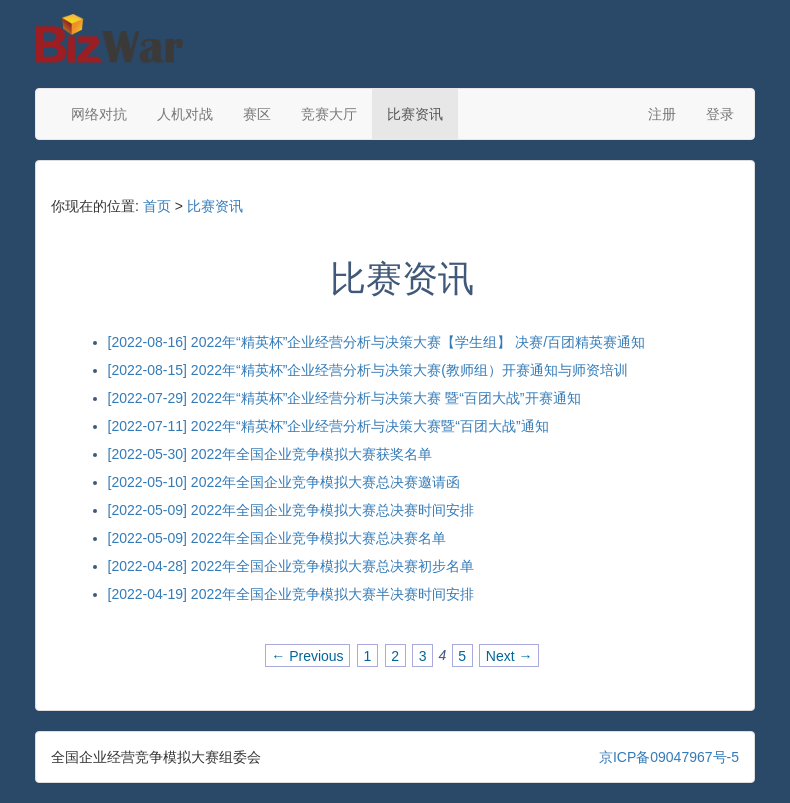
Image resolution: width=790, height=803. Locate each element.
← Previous (307, 655)
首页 (157, 206)
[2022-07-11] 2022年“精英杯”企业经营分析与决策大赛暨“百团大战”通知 (328, 426)
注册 (662, 114)
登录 (720, 114)
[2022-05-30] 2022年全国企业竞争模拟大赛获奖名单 (270, 454)
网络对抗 (99, 114)
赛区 (257, 114)
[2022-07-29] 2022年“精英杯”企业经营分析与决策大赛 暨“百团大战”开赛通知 (344, 398)
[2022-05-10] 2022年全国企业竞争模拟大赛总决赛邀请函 (284, 482)
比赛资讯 (415, 114)
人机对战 (185, 114)
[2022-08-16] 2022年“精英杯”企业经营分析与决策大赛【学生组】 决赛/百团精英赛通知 (377, 342)
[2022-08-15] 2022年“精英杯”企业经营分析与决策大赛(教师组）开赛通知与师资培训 (368, 370)
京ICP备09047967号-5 (669, 757)
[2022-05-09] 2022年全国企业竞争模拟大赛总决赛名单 (277, 538)
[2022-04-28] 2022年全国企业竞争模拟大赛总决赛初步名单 (291, 566)
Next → (509, 655)
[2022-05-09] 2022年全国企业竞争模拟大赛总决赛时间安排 (291, 510)
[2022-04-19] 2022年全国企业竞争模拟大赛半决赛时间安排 (291, 594)
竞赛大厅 (329, 114)
